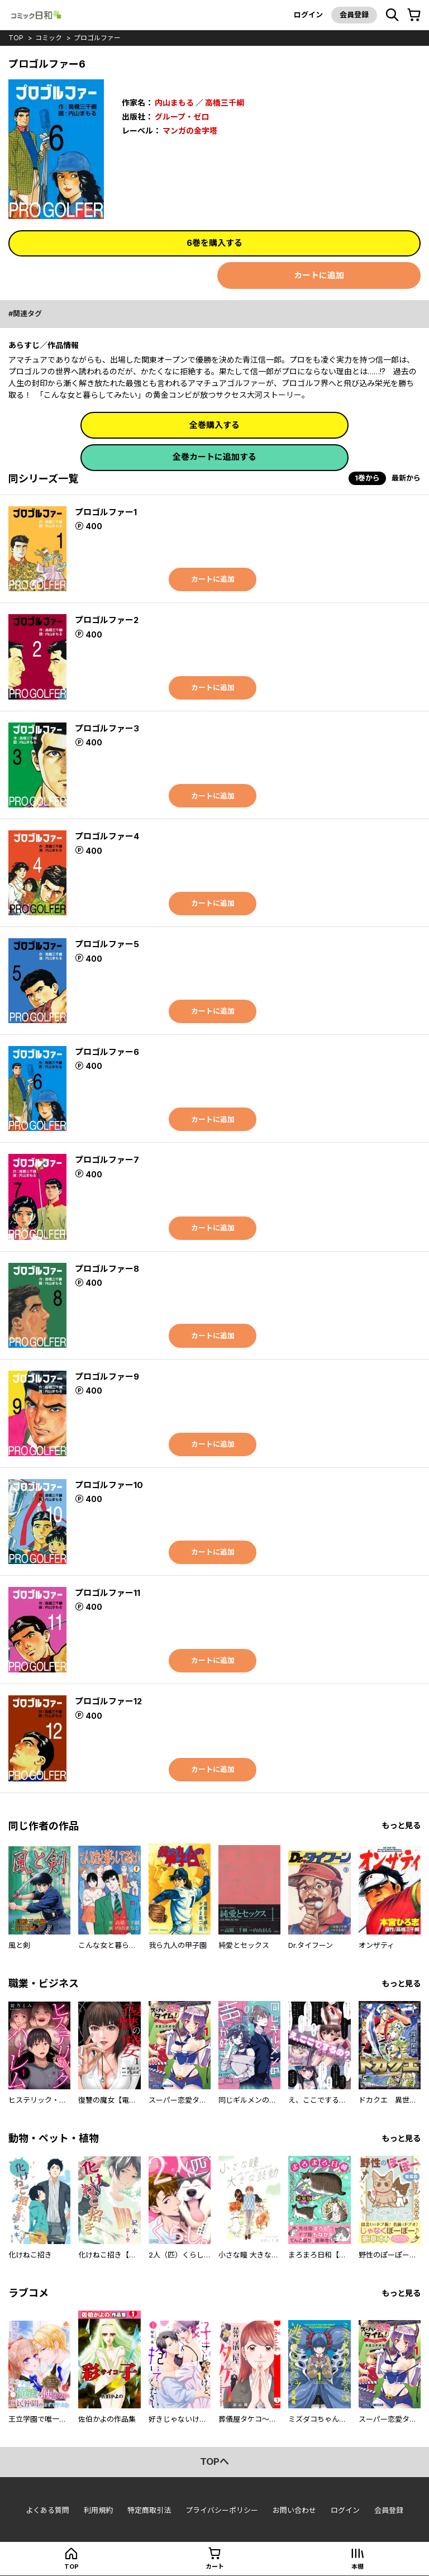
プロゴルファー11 (107, 1593)
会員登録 (354, 14)
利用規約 (98, 2510)
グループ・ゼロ (182, 116)
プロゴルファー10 (109, 1485)
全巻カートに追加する (214, 457)
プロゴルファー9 (107, 1376)
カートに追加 (319, 275)
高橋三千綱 (224, 102)
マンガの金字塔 (190, 130)
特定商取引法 (149, 2510)
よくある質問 (47, 2510)
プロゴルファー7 (107, 1160)
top (15, 38)
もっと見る (401, 1826)
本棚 (357, 2566)
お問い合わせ (294, 2510)
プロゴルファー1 (106, 512)
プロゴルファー (97, 38)
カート (215, 2566)
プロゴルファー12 (108, 1701)
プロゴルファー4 (107, 836)
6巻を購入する (214, 242)
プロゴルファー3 (107, 728)
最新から (406, 478)
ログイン (308, 14)
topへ (214, 2462)
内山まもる (174, 102)
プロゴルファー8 (107, 1268)
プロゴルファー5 (107, 944)
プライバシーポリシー (221, 2510)
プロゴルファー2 (107, 620)
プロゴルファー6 (107, 1052)
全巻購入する (214, 425)
